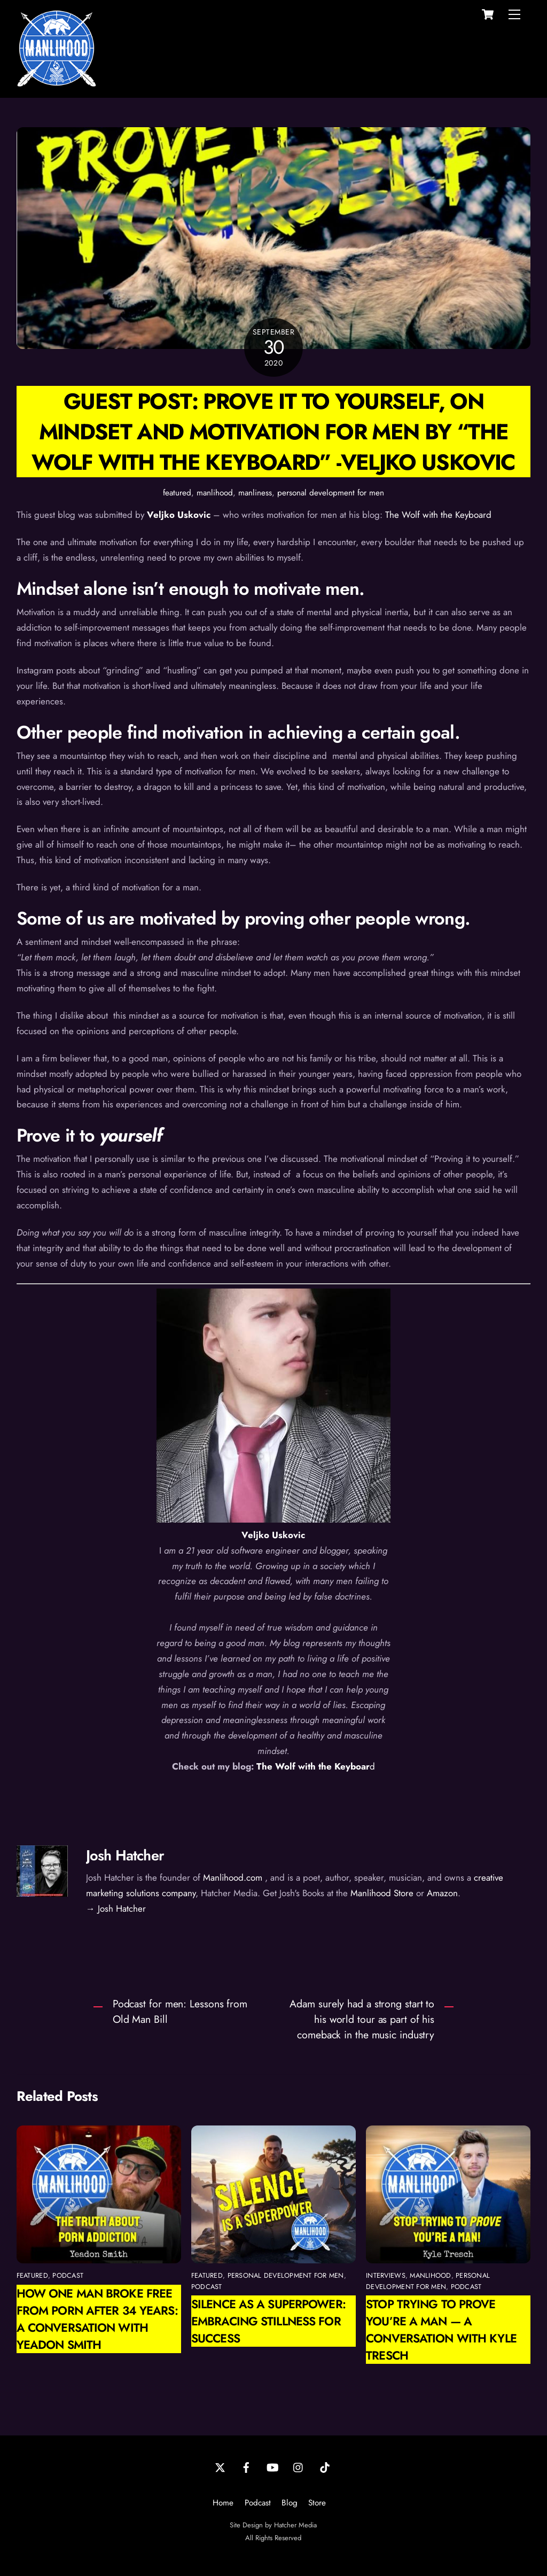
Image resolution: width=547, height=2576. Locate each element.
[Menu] (514, 14)
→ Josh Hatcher (116, 1908)
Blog (290, 2503)
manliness (255, 493)
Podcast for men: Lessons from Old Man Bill (180, 2011)
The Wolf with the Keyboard (438, 514)
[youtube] (272, 2466)
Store (317, 2503)
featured (177, 493)
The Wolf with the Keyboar (313, 1766)
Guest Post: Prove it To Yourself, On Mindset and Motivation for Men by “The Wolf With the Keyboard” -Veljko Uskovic (273, 431)
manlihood (215, 493)
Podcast (258, 2503)
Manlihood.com (232, 1877)
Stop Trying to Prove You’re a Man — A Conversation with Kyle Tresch (441, 2329)
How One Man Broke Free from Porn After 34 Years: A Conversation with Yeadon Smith (97, 2319)
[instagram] (298, 2466)
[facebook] (246, 2466)
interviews (385, 2275)
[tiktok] (324, 2466)
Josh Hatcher (125, 1855)
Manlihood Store (381, 1893)
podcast (67, 2275)
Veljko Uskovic (178, 514)
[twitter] (220, 2466)
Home (223, 2503)
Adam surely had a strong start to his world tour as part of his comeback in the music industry (362, 2019)
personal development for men (330, 493)
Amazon (442, 1893)
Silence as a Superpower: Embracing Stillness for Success (268, 2321)
